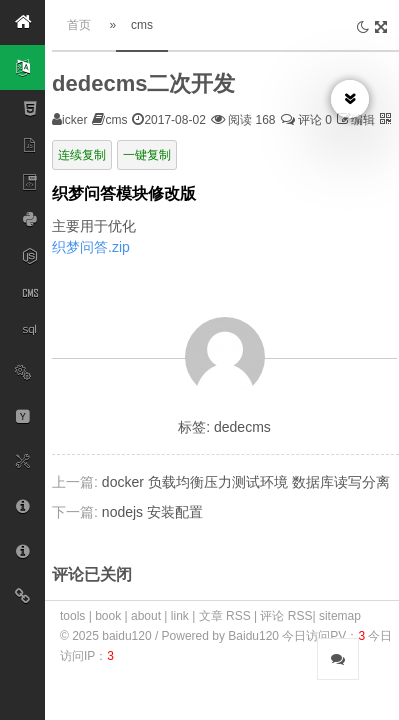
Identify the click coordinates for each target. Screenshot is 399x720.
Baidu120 (253, 636)
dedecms (242, 427)
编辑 (363, 120)
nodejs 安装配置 (152, 512)
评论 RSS (286, 616)
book (108, 616)
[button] (22, 22)
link (180, 616)
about (146, 616)
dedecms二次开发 (143, 83)
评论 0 (306, 120)
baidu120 (128, 636)
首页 (79, 25)
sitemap (340, 616)
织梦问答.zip (91, 247)
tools (72, 616)
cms (142, 25)
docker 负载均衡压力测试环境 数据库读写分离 (246, 482)
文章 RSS (225, 616)
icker (74, 120)
